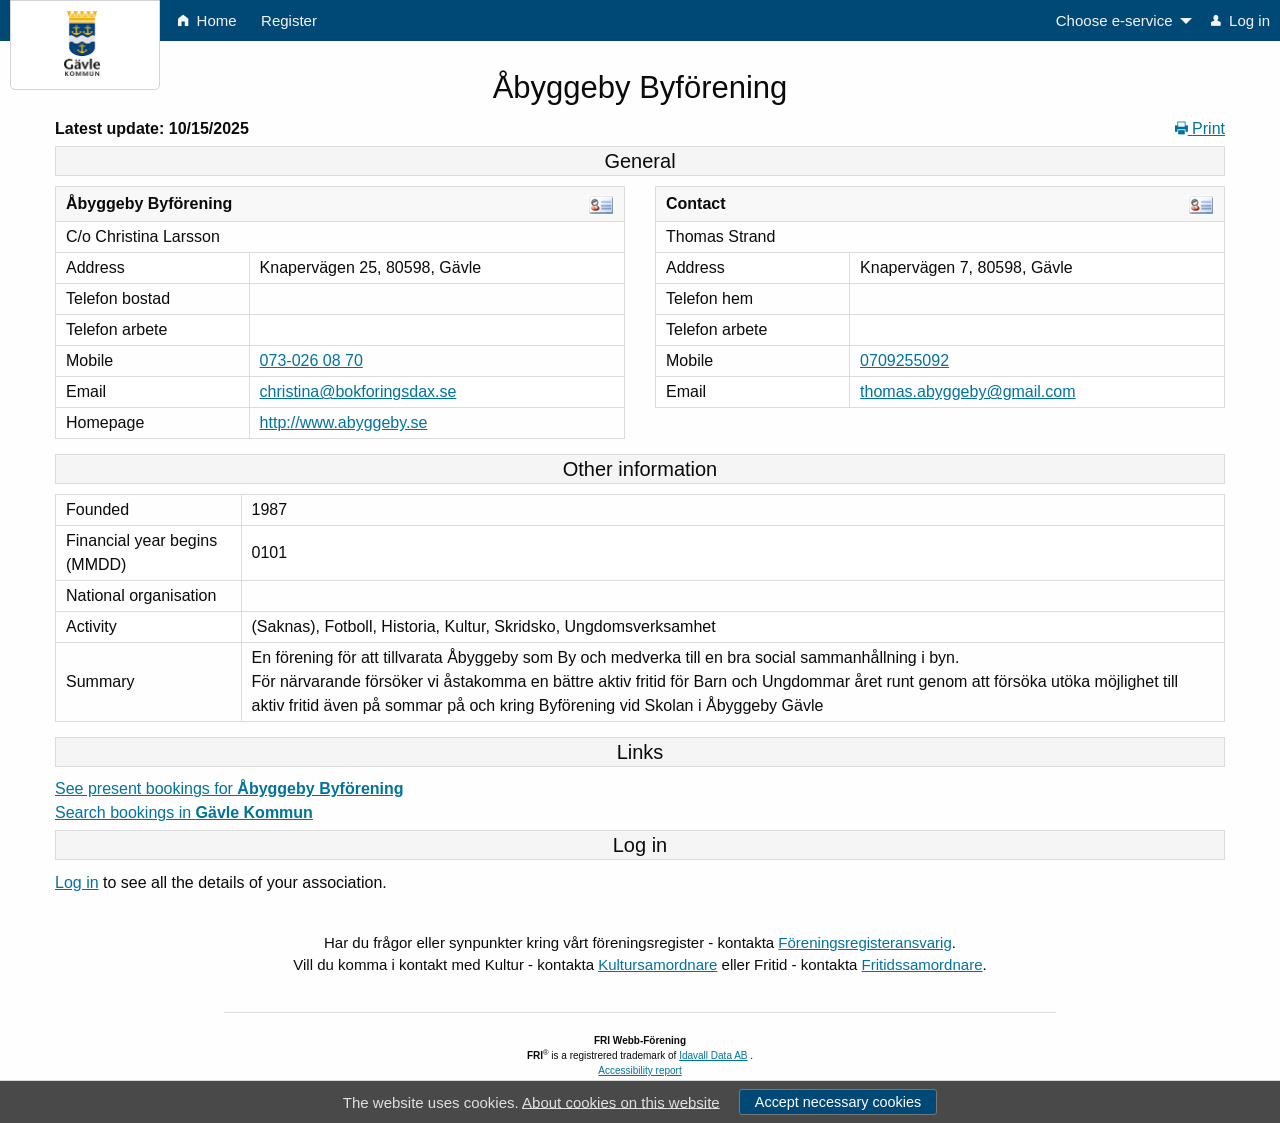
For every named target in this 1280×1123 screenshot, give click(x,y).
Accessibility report (639, 1070)
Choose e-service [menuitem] (1114, 20)
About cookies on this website (621, 1101)
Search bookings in (184, 812)
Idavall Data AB (713, 1055)
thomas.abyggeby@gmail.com (967, 391)
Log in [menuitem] (1240, 20)
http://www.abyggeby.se (344, 422)
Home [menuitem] (207, 20)
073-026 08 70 (311, 360)
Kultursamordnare (657, 964)
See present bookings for (229, 788)
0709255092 (904, 360)
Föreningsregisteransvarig (864, 942)
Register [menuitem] (289, 20)
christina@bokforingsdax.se (358, 391)
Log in (77, 882)
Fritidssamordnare (922, 964)
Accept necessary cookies (838, 1102)
